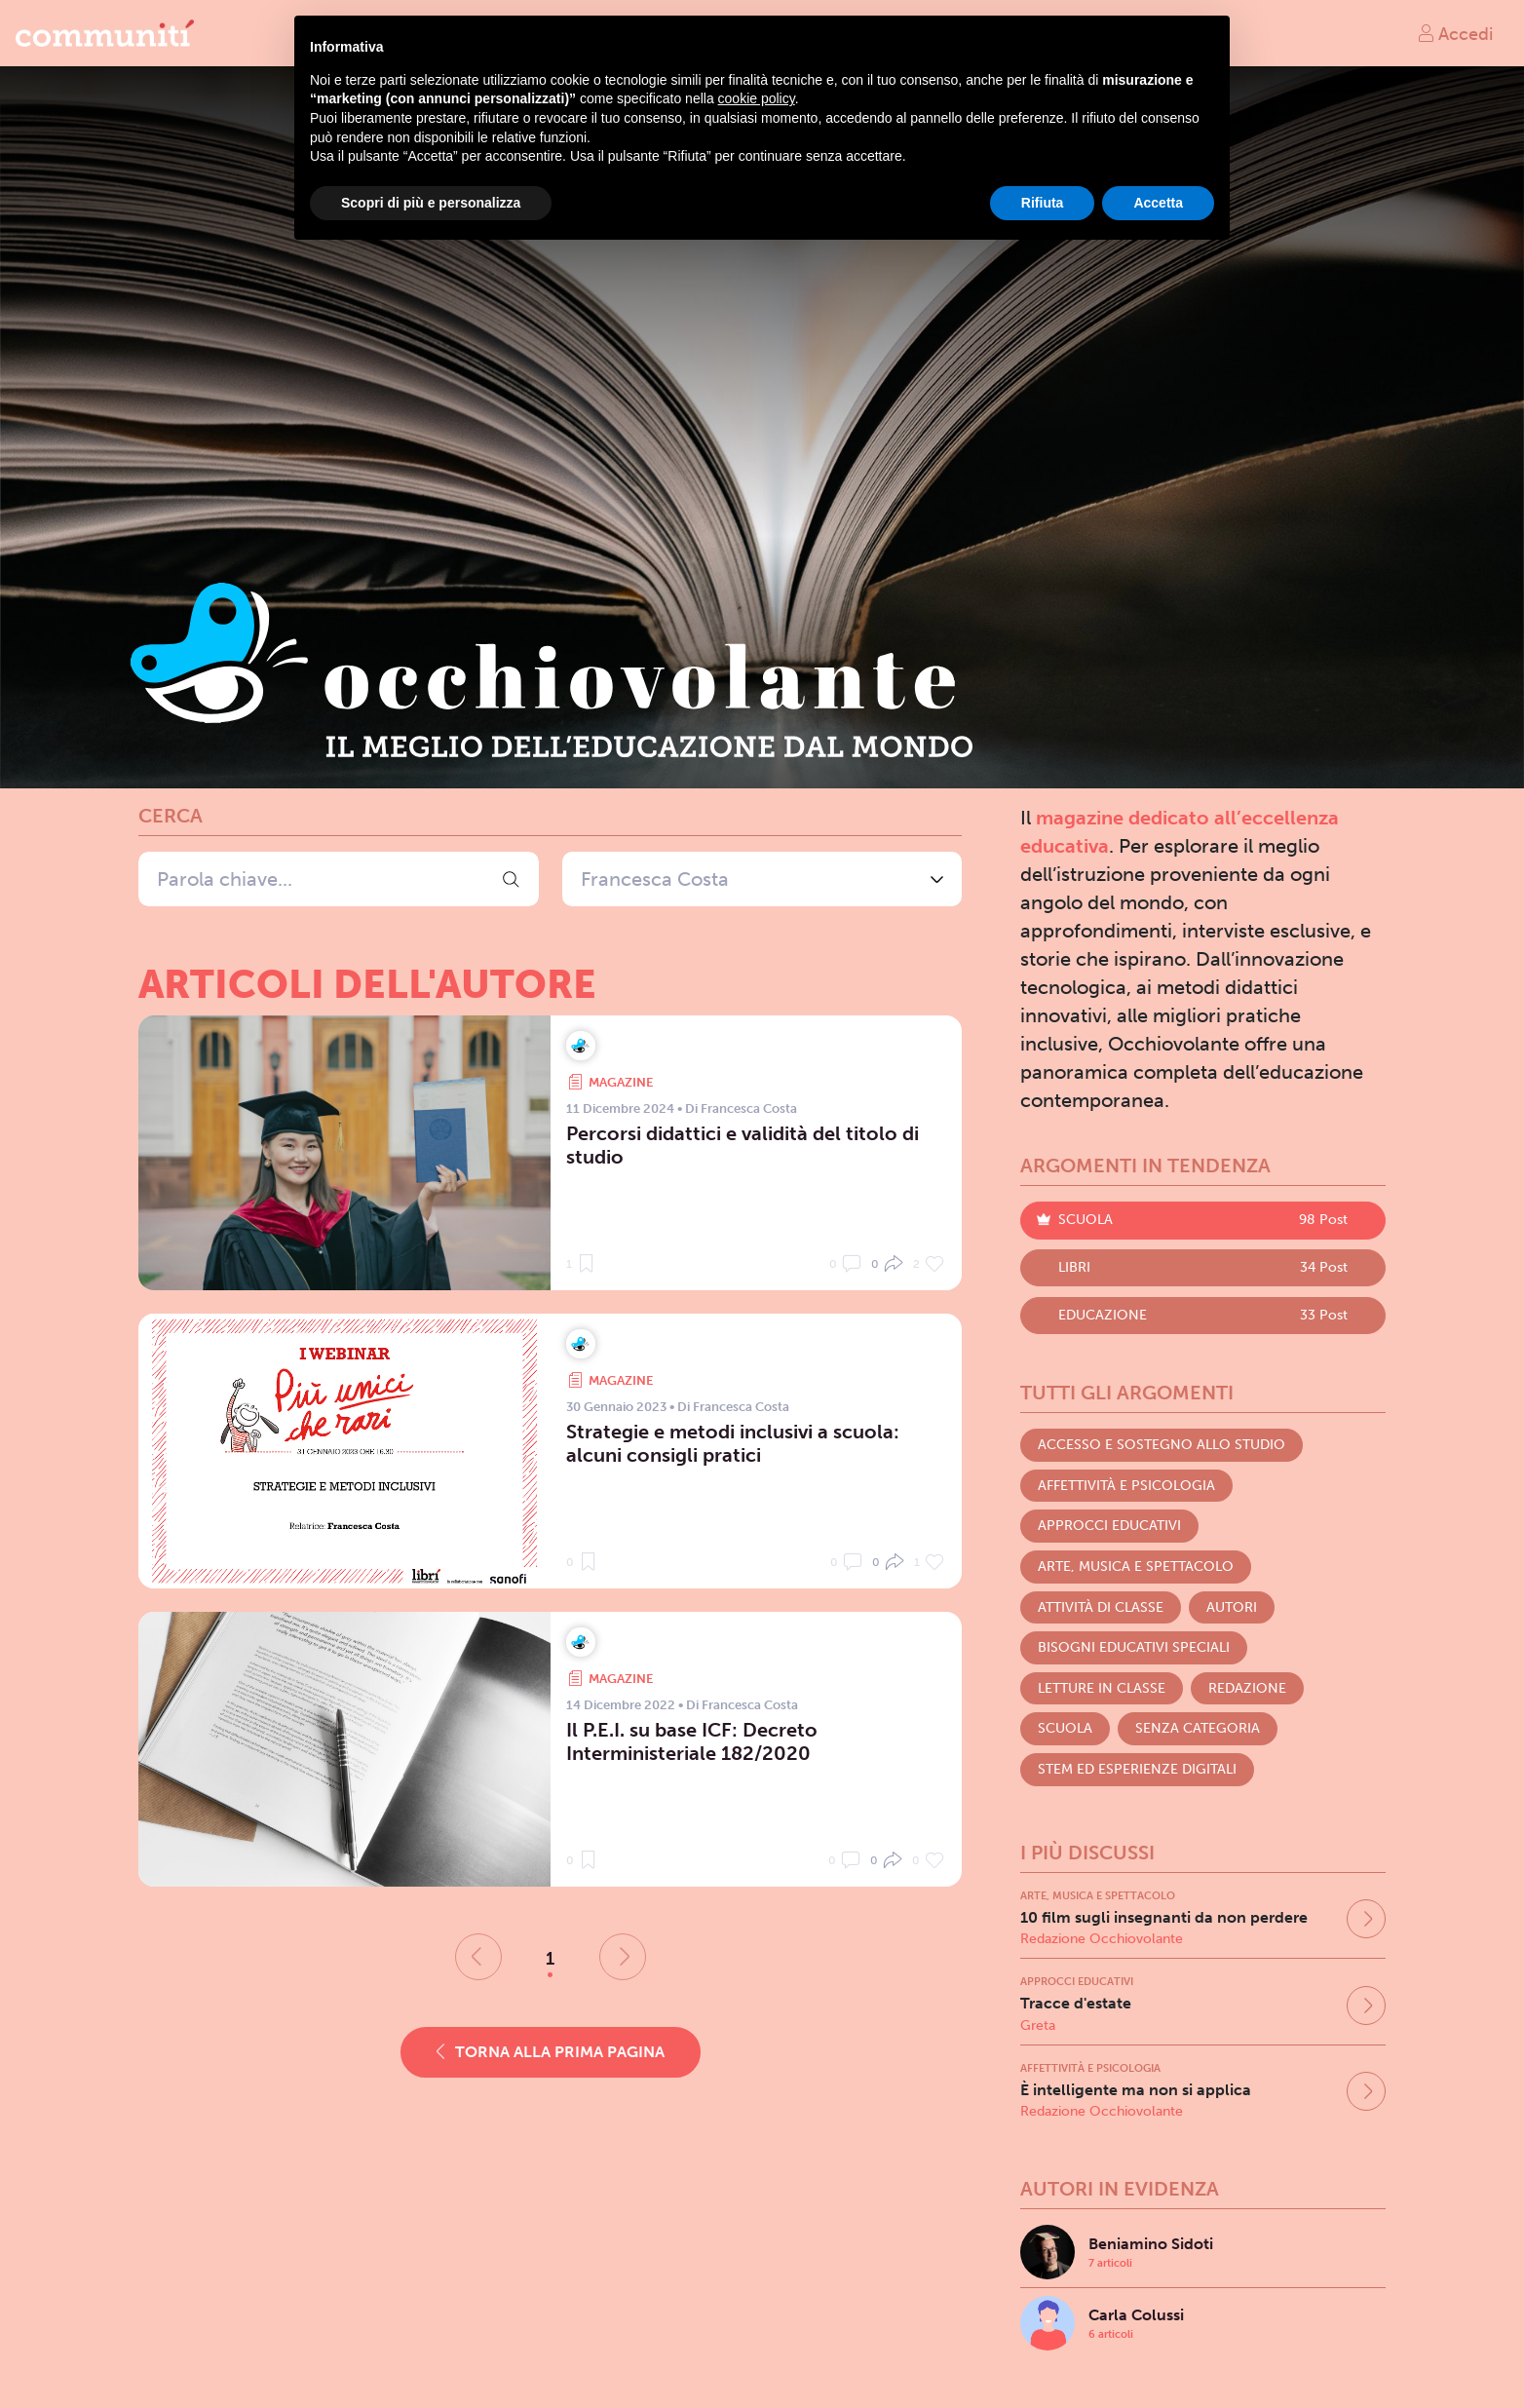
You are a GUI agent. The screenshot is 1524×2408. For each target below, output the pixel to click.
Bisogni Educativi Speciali (1134, 1647)
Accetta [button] (1158, 202)
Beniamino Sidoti (1150, 2244)
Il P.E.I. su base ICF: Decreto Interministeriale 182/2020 (692, 1741)
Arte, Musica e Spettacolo (1136, 1566)
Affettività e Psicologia (1126, 1485)
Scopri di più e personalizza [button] (430, 202)
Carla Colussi (1136, 2315)
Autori (1231, 1607)
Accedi (1455, 33)
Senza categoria (1197, 1728)
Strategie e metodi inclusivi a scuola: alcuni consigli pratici (732, 1443)
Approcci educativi (1109, 1525)
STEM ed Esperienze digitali (1137, 1769)
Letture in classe (1101, 1688)
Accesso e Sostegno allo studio (1161, 1444)
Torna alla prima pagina (550, 2052)
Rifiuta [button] (1042, 202)
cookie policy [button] (756, 98)
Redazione (1247, 1688)
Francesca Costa (655, 879)
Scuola (1065, 1728)
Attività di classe (1100, 1607)
